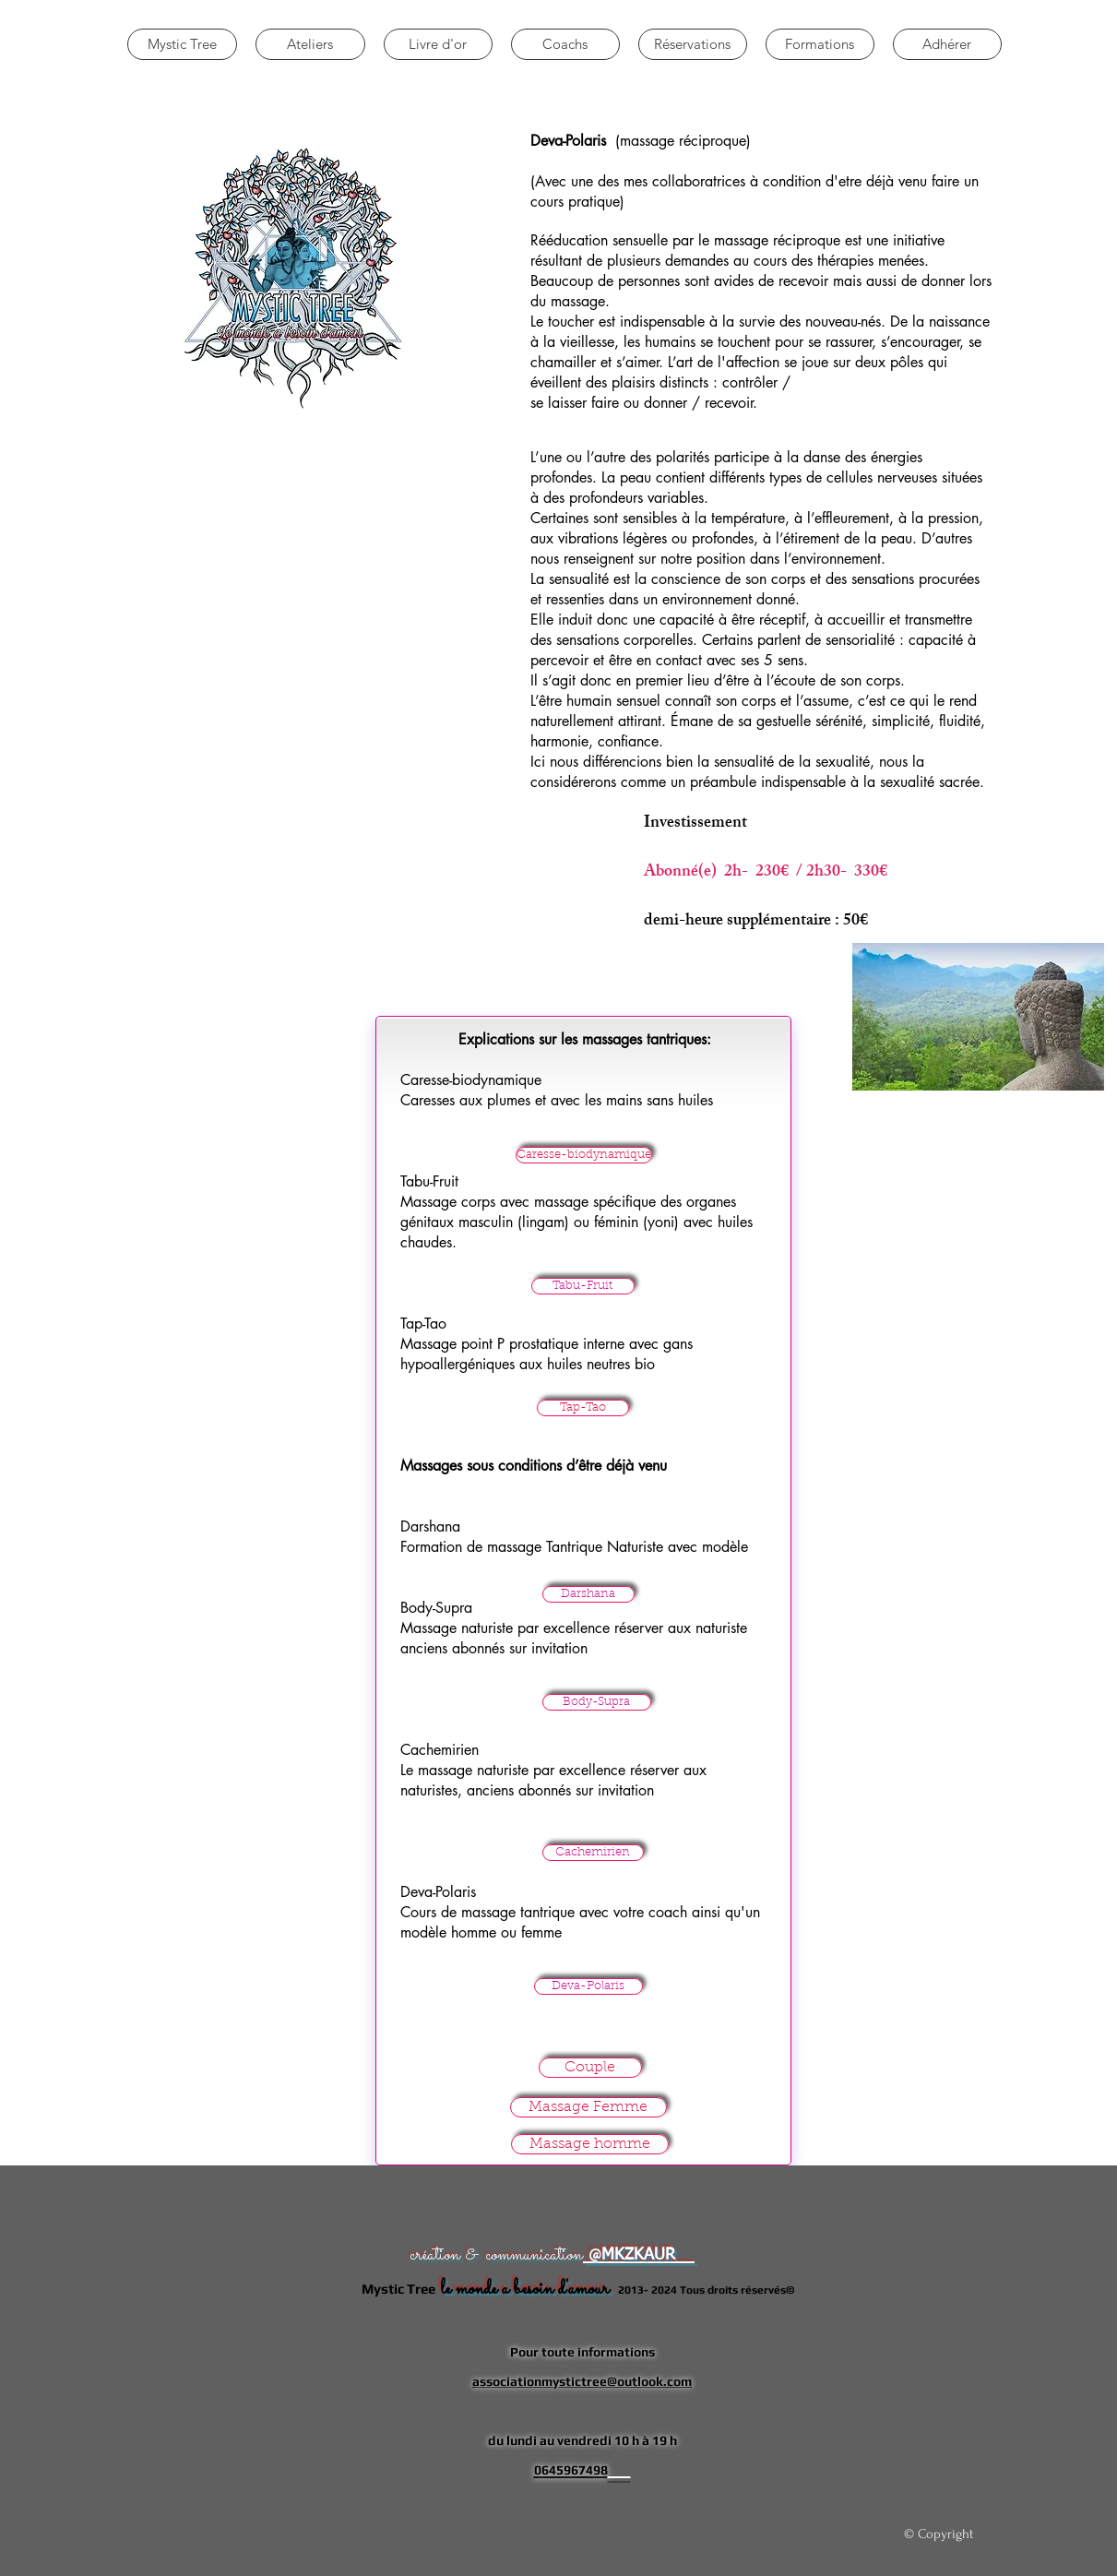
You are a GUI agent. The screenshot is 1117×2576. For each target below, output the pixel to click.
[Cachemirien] (593, 1852)
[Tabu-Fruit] (583, 1286)
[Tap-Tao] (583, 1408)
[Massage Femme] (588, 2107)
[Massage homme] (590, 2144)
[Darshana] (588, 1594)
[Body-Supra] (596, 1702)
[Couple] (590, 2067)
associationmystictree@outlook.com (582, 2381)
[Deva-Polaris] (588, 1986)
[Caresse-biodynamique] (584, 1155)
